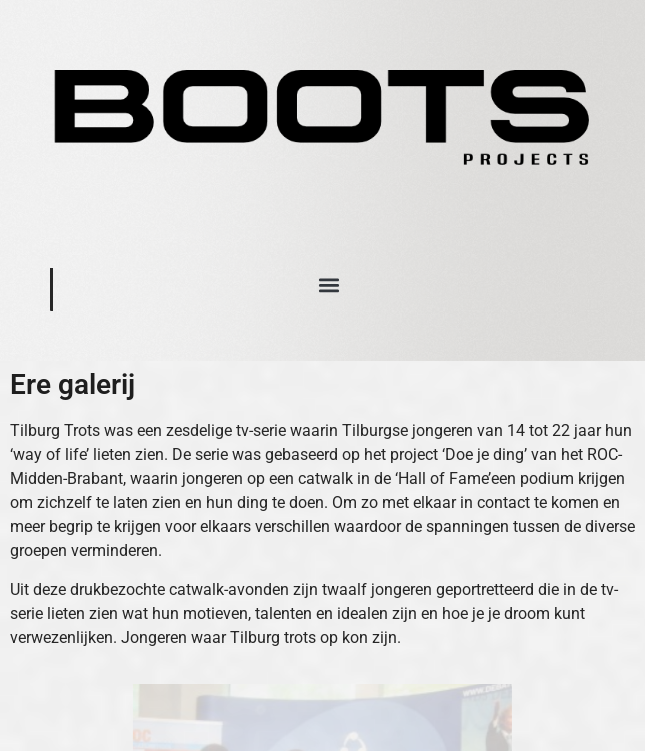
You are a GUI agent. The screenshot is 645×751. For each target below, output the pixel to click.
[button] (329, 284)
